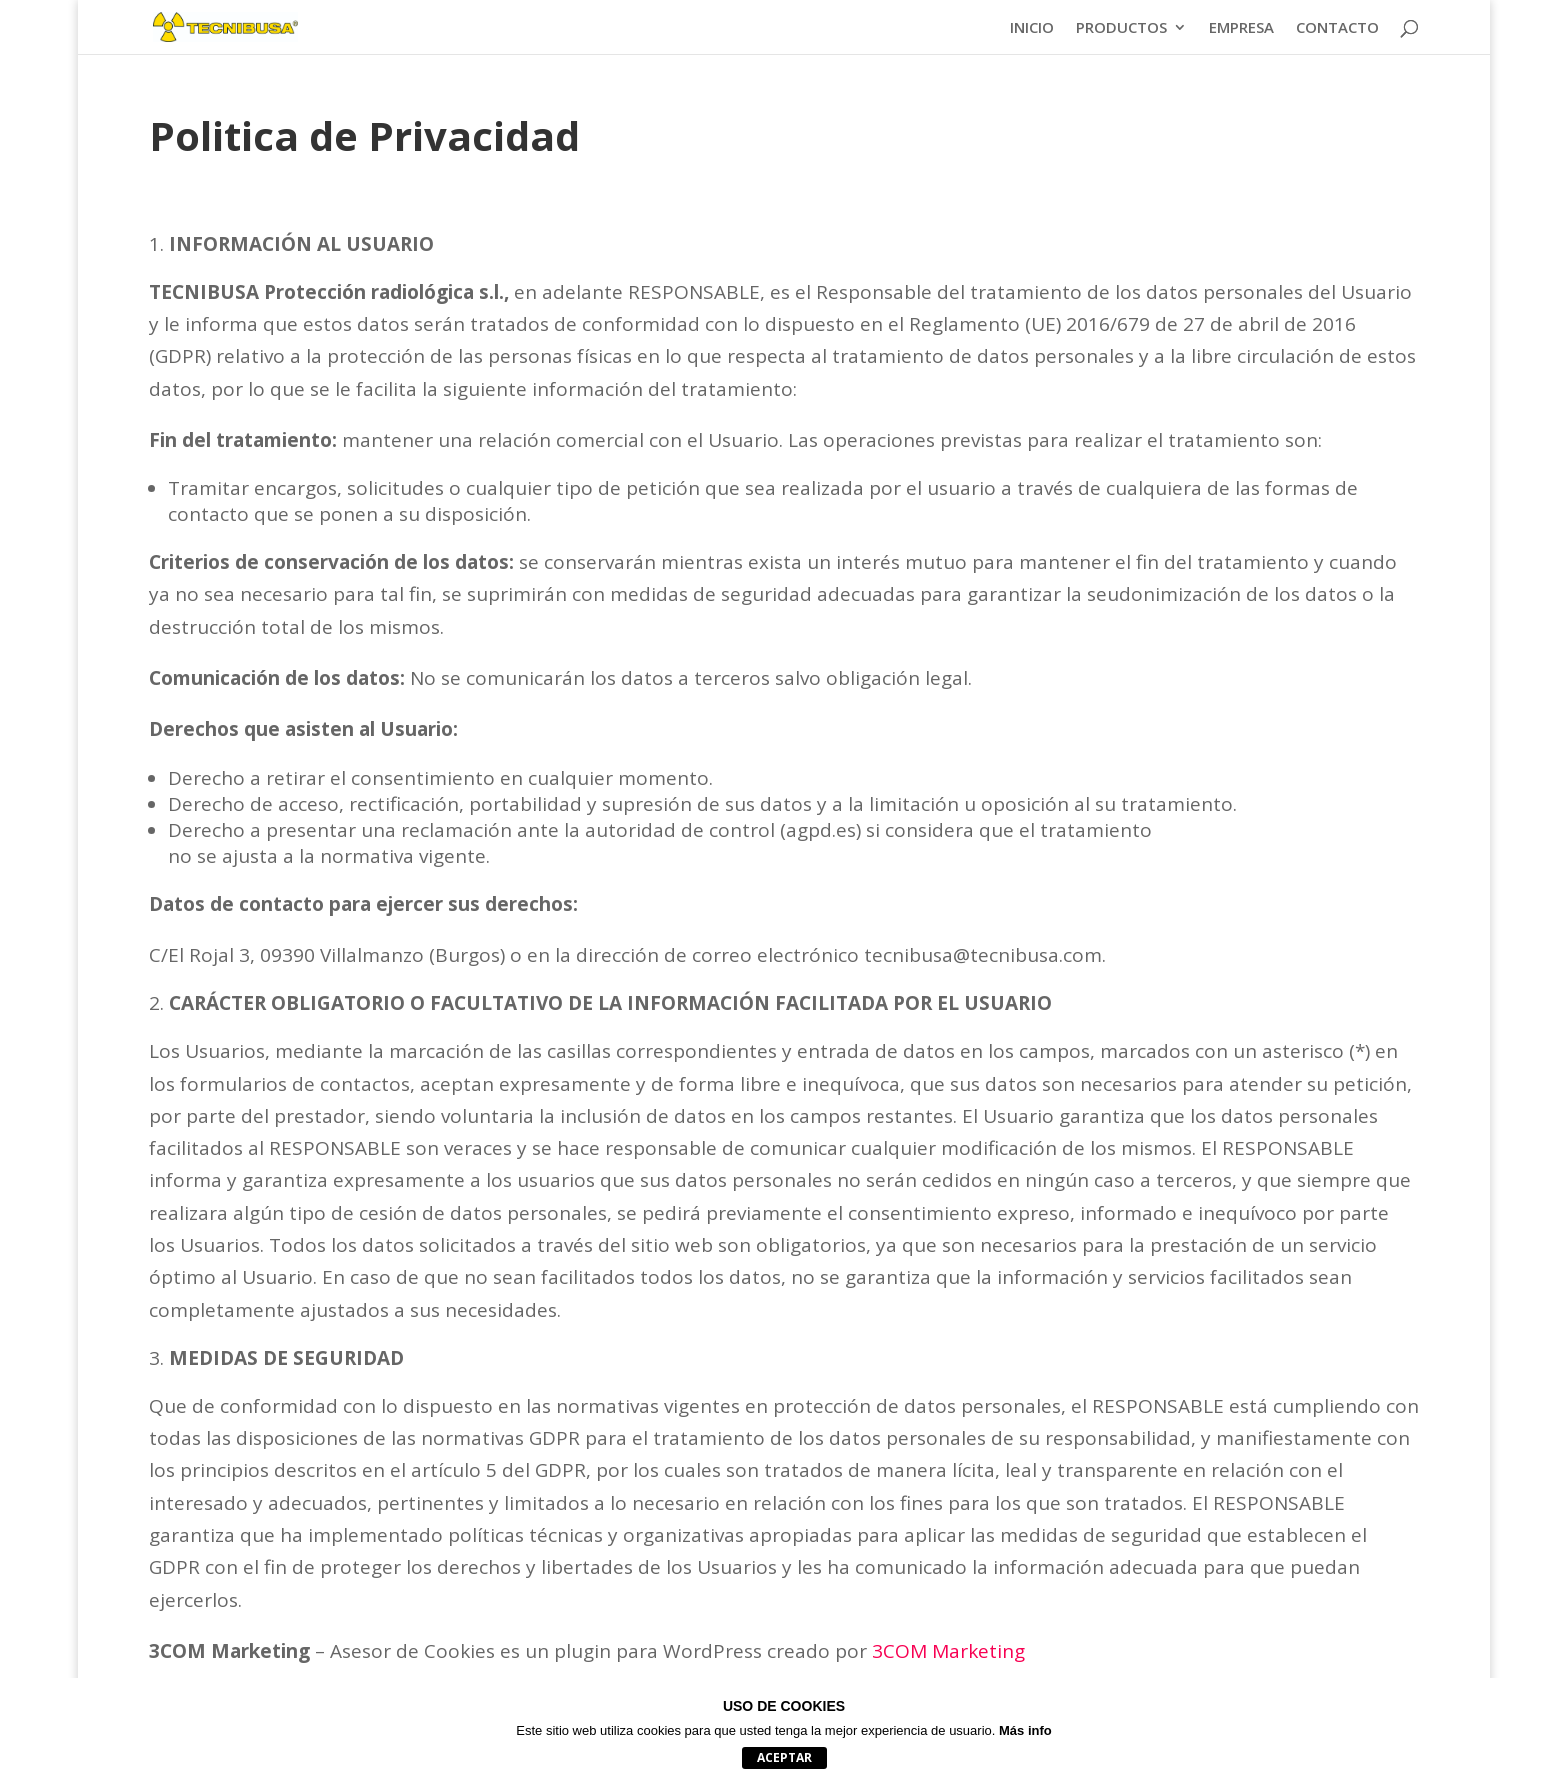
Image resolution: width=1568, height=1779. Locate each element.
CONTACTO (1337, 28)
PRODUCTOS (1121, 28)
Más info (1025, 1730)
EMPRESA (1241, 28)
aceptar (784, 1757)
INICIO (1032, 28)
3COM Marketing (948, 1651)
